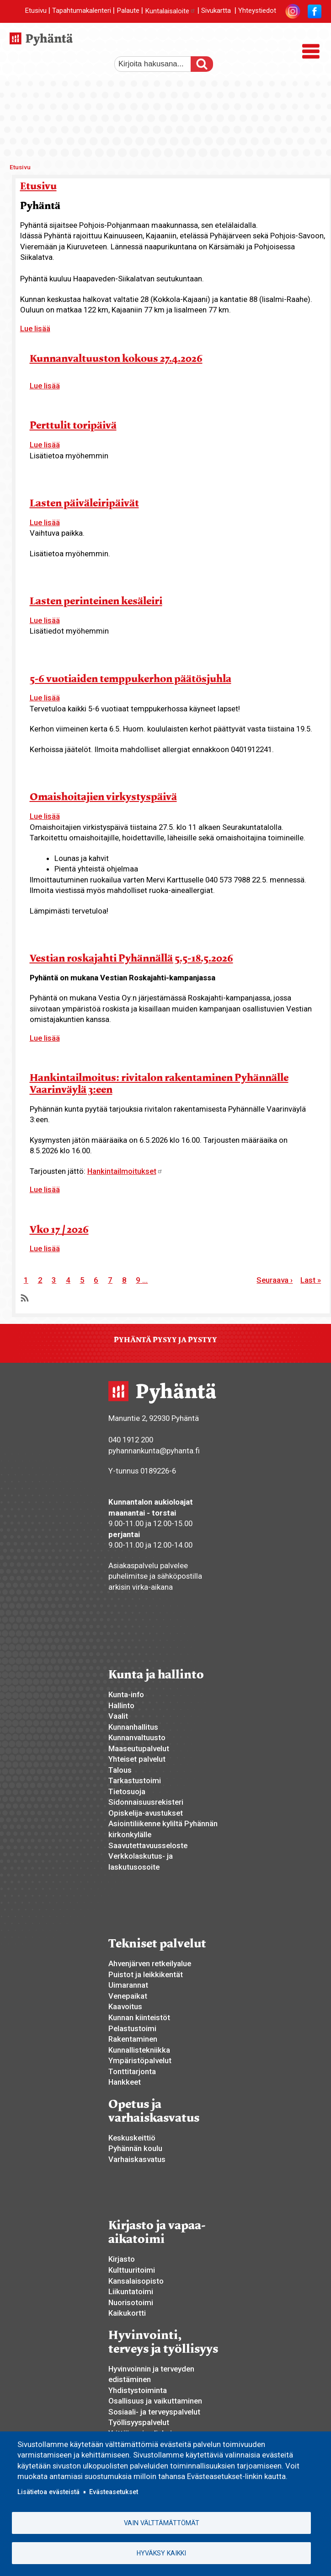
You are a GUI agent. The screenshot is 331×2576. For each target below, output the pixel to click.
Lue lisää (35, 328)
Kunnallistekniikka (139, 2049)
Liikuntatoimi (130, 2291)
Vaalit (118, 1716)
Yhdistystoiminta (137, 2390)
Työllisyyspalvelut (138, 2422)
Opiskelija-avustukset (145, 1813)
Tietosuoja (126, 1791)
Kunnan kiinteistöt (139, 2017)
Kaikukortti (127, 2313)
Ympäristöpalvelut (139, 2060)
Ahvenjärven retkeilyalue (149, 1963)
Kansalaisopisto (136, 2281)
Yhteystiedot (257, 11)
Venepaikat (127, 1996)
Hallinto (121, 1705)
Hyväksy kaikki (161, 2553)
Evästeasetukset (113, 2491)
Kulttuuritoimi (131, 2270)
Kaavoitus (125, 2006)
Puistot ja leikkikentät (145, 1974)
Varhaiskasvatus (137, 2159)
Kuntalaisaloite (170, 11)
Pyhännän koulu (135, 2148)
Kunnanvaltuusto (137, 1737)
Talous (120, 1770)
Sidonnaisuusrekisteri (145, 1802)
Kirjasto (121, 2259)
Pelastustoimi (132, 2028)
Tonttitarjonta (132, 2071)
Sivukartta (216, 11)
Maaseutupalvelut (138, 1748)
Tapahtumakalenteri (81, 11)
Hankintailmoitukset (125, 1171)
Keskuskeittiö (131, 2137)
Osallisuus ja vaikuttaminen (155, 2400)
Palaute (128, 11)
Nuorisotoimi (130, 2302)
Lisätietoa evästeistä (48, 2491)
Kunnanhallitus (133, 1727)
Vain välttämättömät (161, 2523)
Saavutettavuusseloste (147, 1845)
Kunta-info (126, 1694)
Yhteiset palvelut (137, 1759)
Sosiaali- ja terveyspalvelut (154, 2411)
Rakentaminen (132, 2039)
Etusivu (36, 11)
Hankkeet (124, 2082)
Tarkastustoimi (134, 1780)
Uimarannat (128, 1985)
